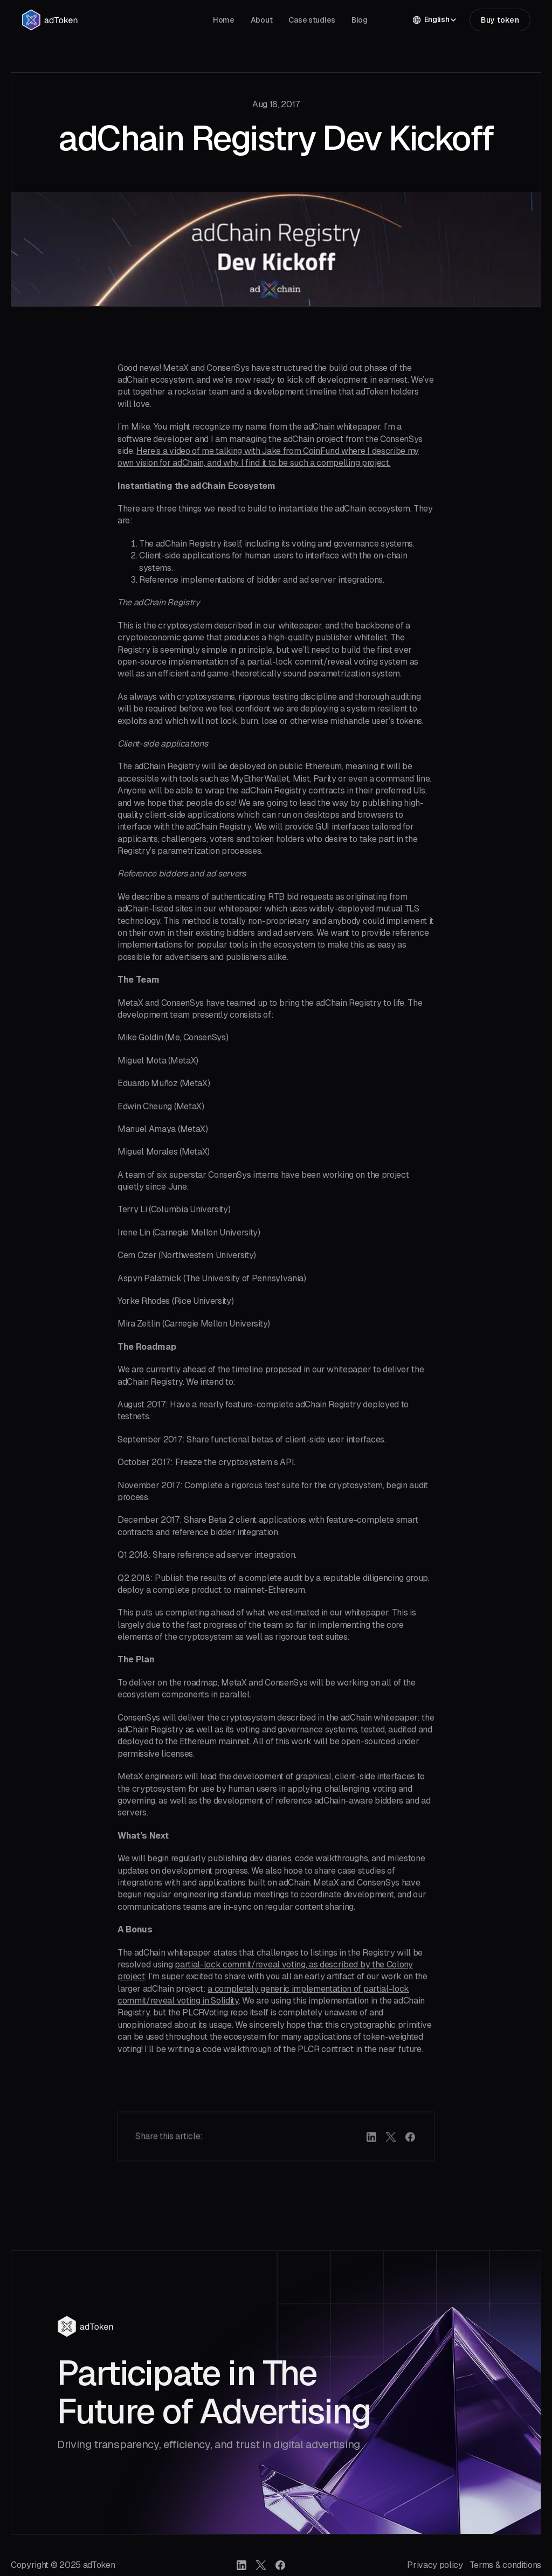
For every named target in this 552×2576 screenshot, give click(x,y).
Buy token (500, 20)
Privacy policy (435, 2565)
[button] (435, 20)
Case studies (311, 20)
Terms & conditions (505, 2565)
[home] (50, 20)
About (262, 20)
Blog (359, 20)
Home (223, 20)
